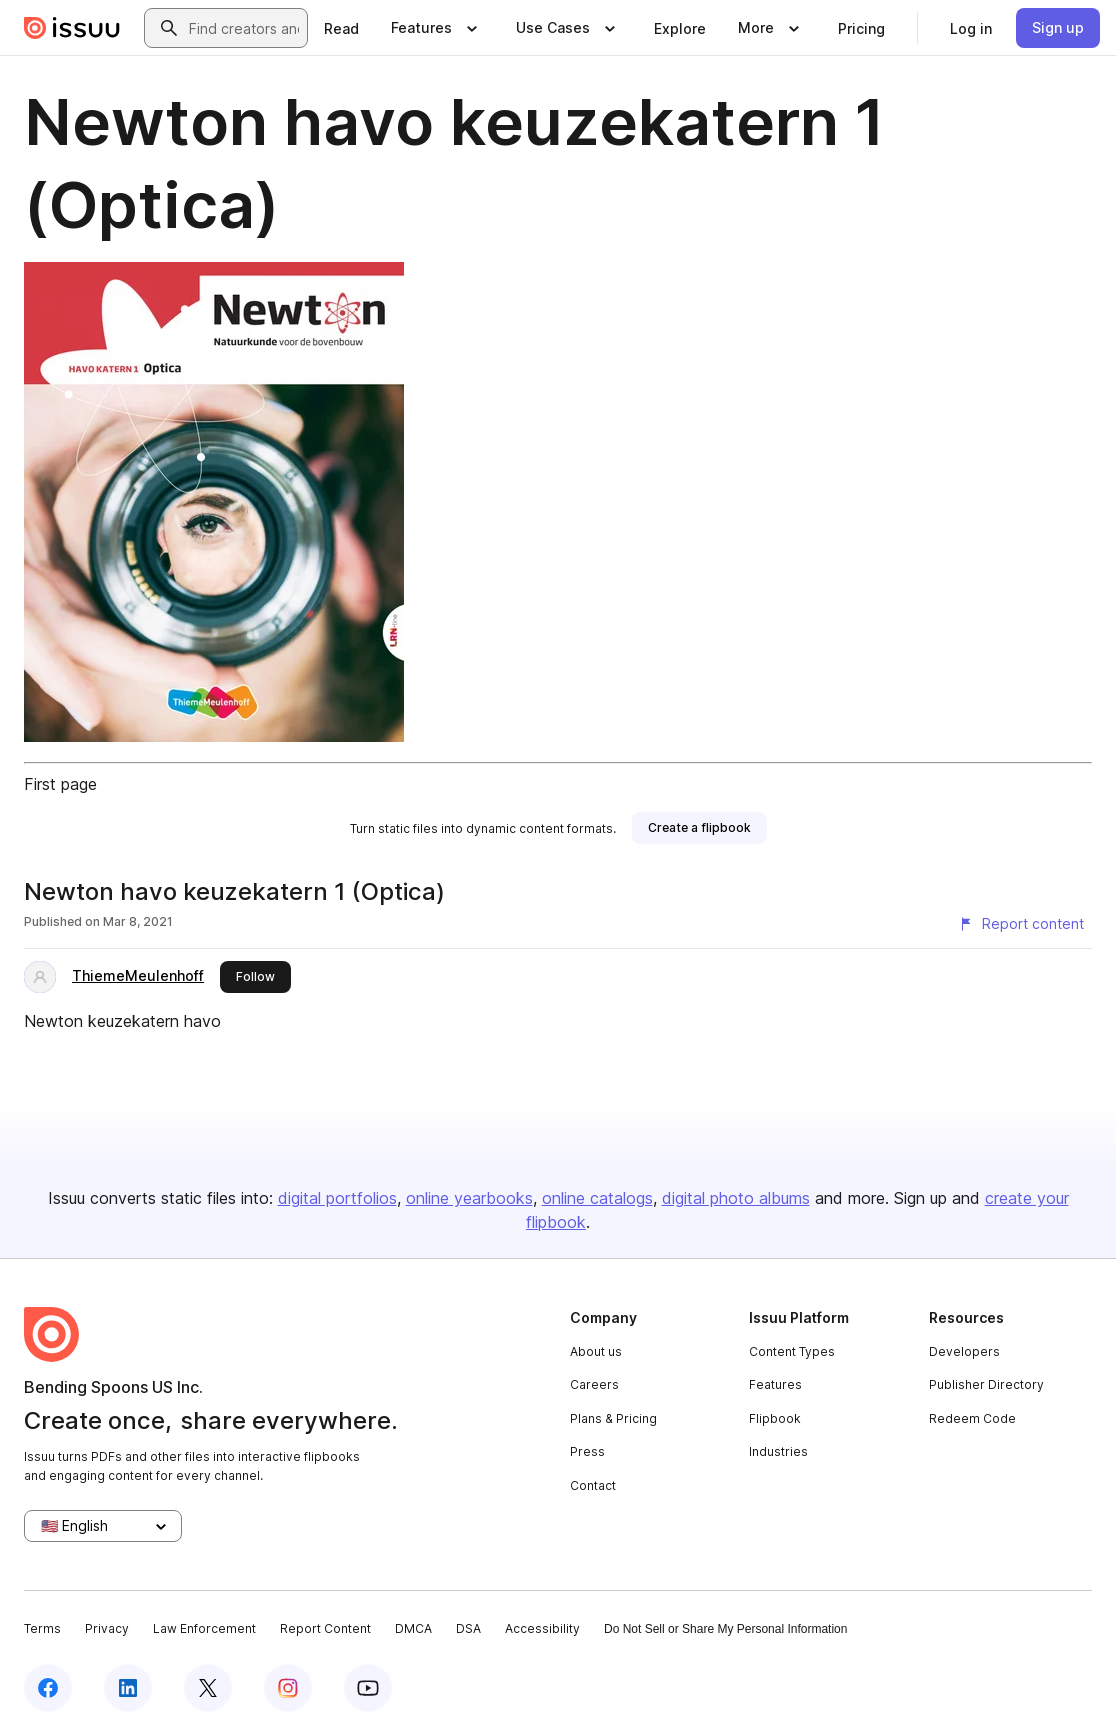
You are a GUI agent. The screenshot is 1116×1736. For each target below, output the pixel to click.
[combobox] (244, 28)
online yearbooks (469, 1198)
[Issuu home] (72, 28)
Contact (593, 1485)
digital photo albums (736, 1198)
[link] (341, 28)
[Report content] (1021, 924)
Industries (778, 1451)
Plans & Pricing (613, 1418)
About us (596, 1351)
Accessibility (542, 1628)
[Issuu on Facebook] (48, 1688)
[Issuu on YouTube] (368, 1688)
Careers (594, 1384)
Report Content (325, 1628)
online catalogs (597, 1198)
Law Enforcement (204, 1628)
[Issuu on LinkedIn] (128, 1688)
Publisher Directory (986, 1384)
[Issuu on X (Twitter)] (208, 1688)
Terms (42, 1628)
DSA (468, 1628)
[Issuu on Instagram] (288, 1688)
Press (587, 1451)
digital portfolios (337, 1198)
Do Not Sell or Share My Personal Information (725, 1629)
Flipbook (775, 1418)
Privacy (107, 1628)
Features (775, 1384)
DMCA (413, 1628)
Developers (964, 1351)
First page (60, 784)
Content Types (792, 1351)
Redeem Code (972, 1418)
